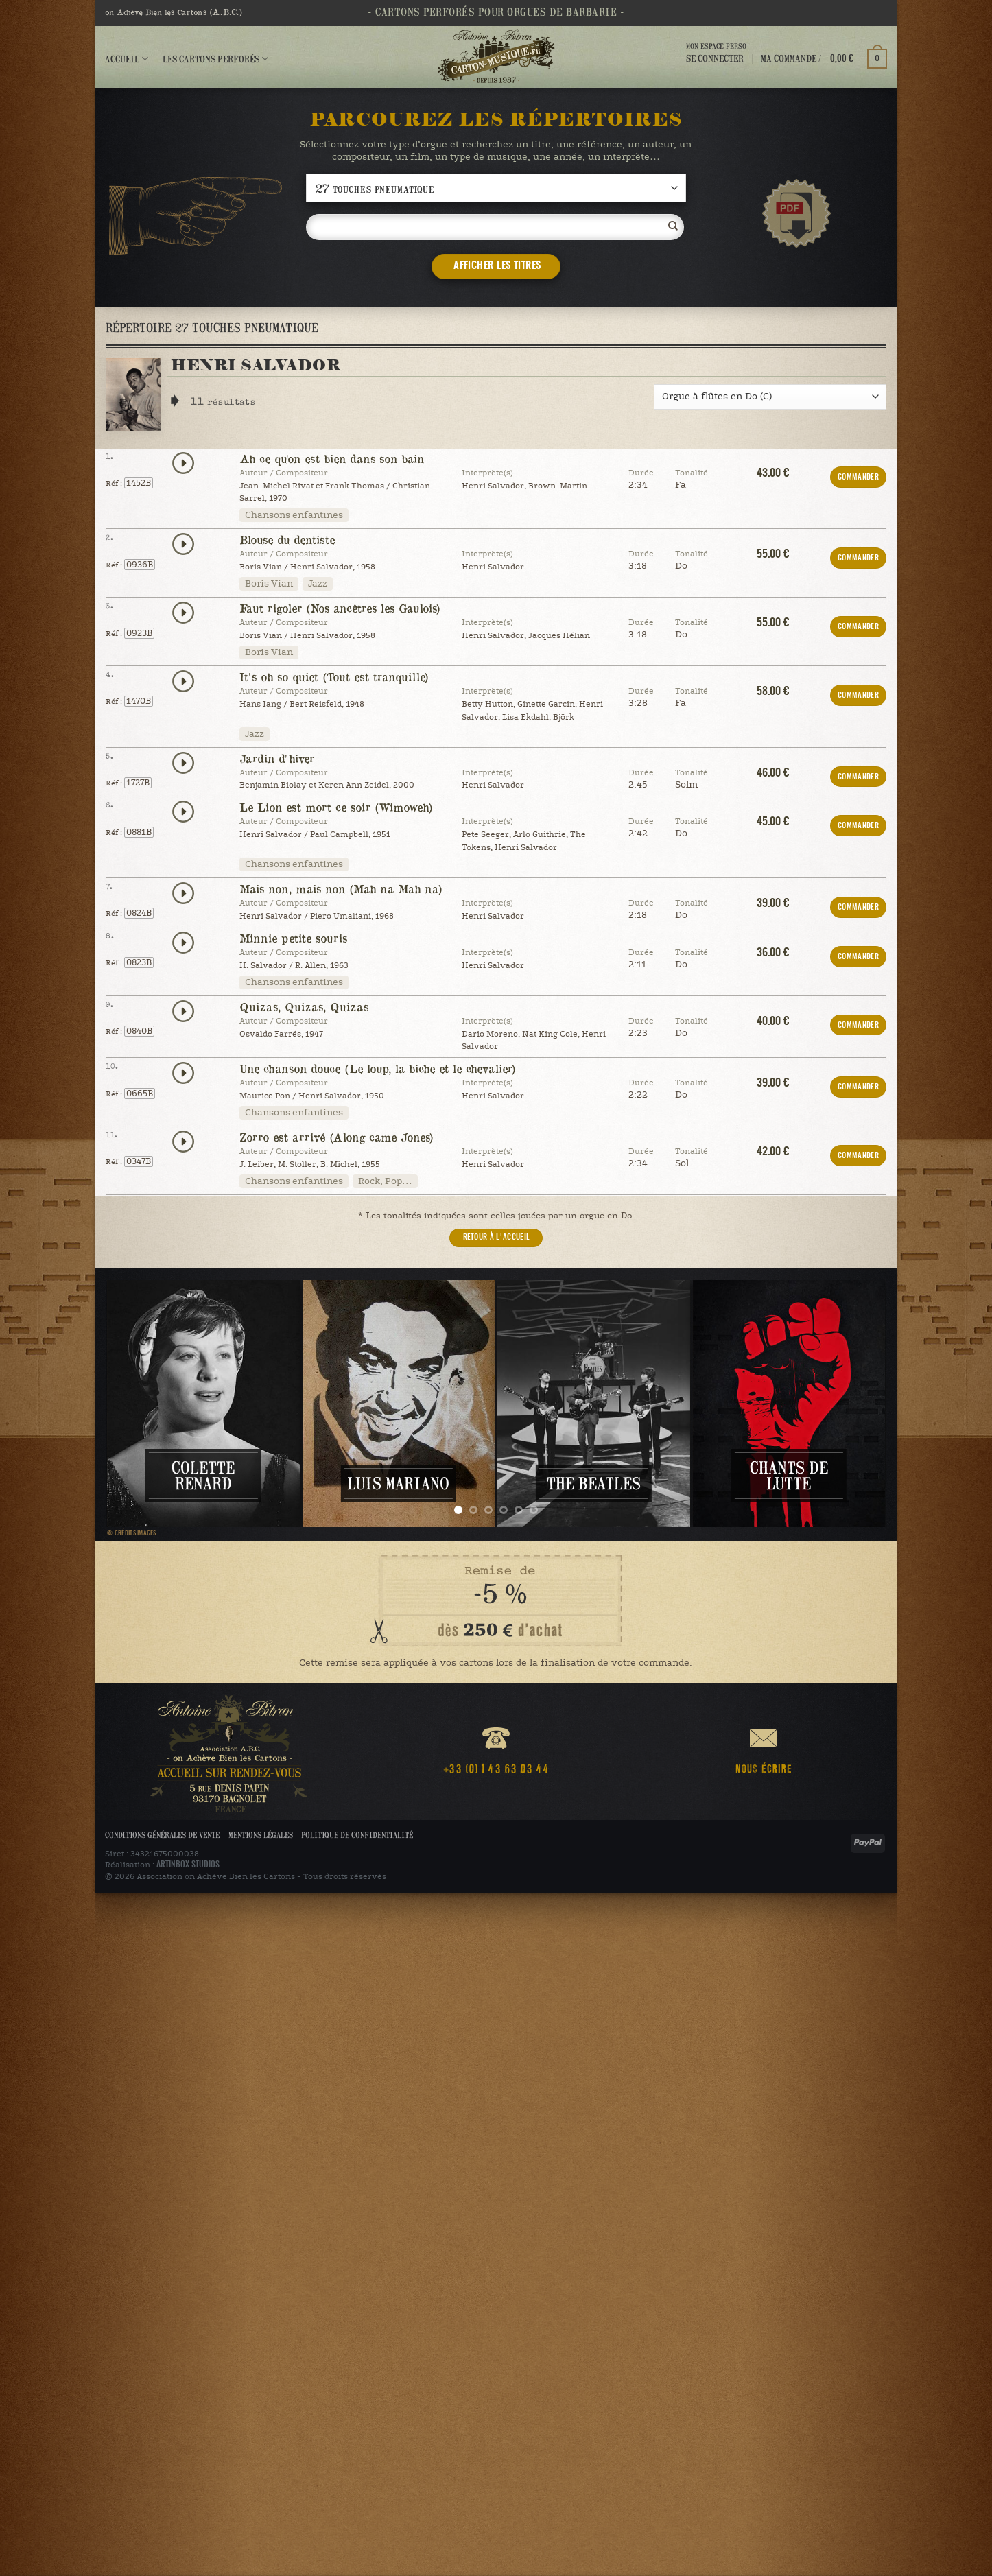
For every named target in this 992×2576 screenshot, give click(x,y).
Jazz (317, 583)
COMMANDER (858, 477)
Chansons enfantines (294, 515)
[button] (824, 58)
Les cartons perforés (215, 58)
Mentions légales (260, 1835)
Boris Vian (269, 583)
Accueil (126, 58)
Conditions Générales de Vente (162, 1835)
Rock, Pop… (385, 1181)
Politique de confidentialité (357, 1835)
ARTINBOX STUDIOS (188, 1864)
